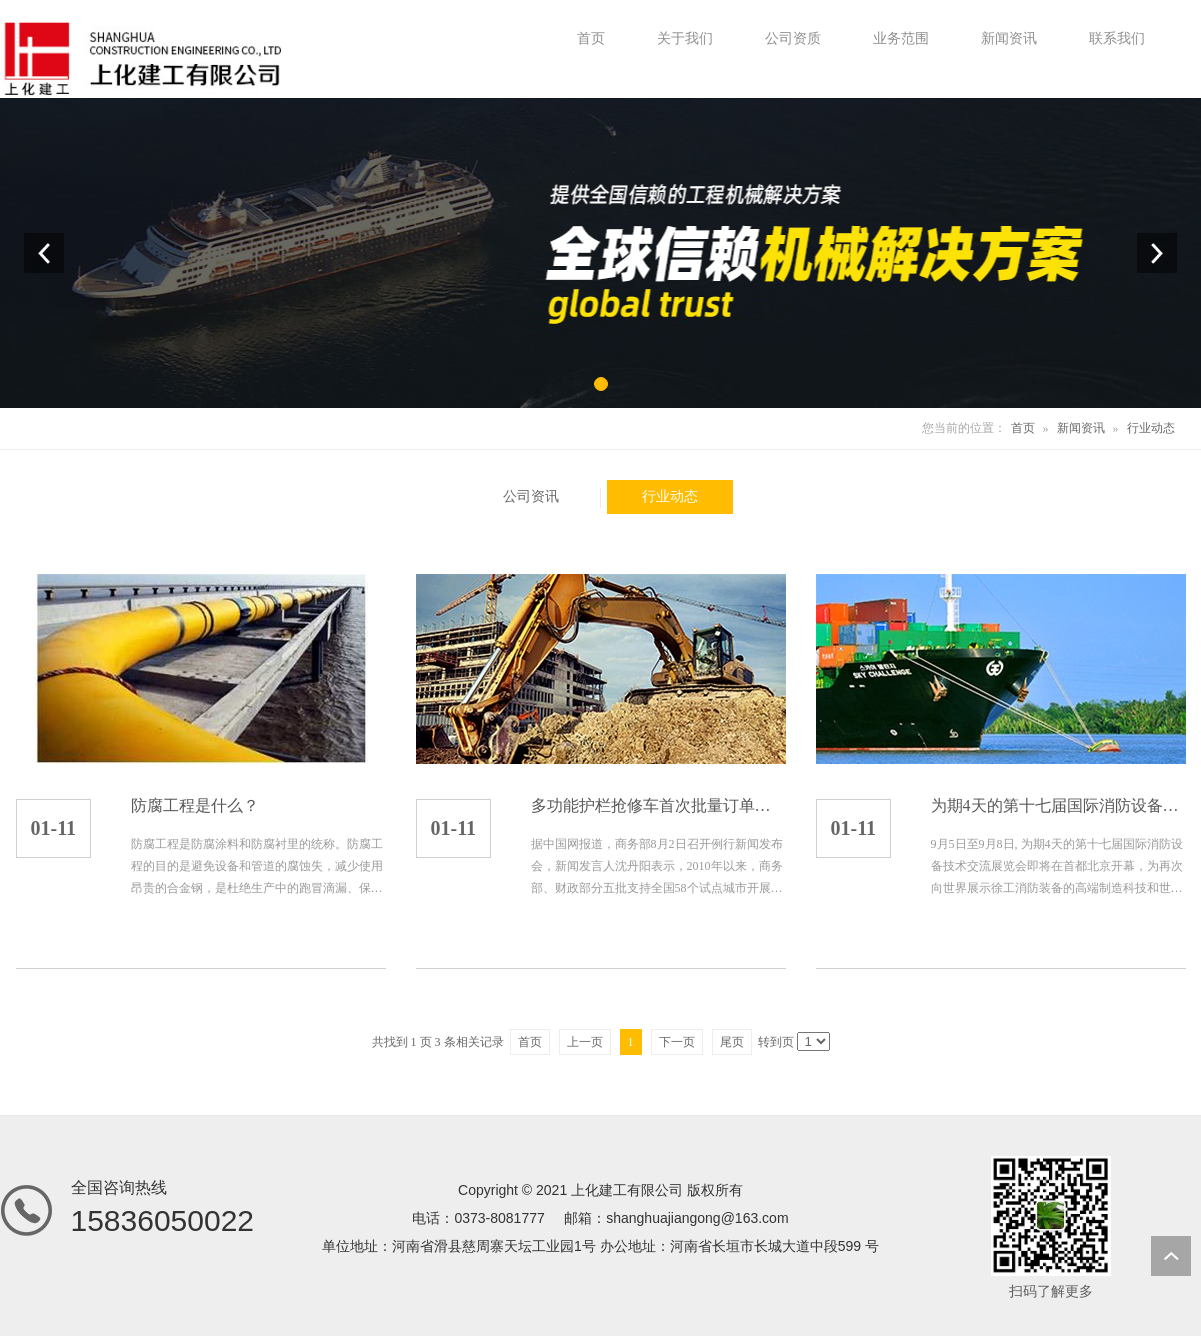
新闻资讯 (1081, 428)
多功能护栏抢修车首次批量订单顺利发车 (658, 805)
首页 (1023, 428)
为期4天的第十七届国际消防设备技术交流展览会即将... (1058, 805)
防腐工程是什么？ (195, 805)
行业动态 (1151, 428)
